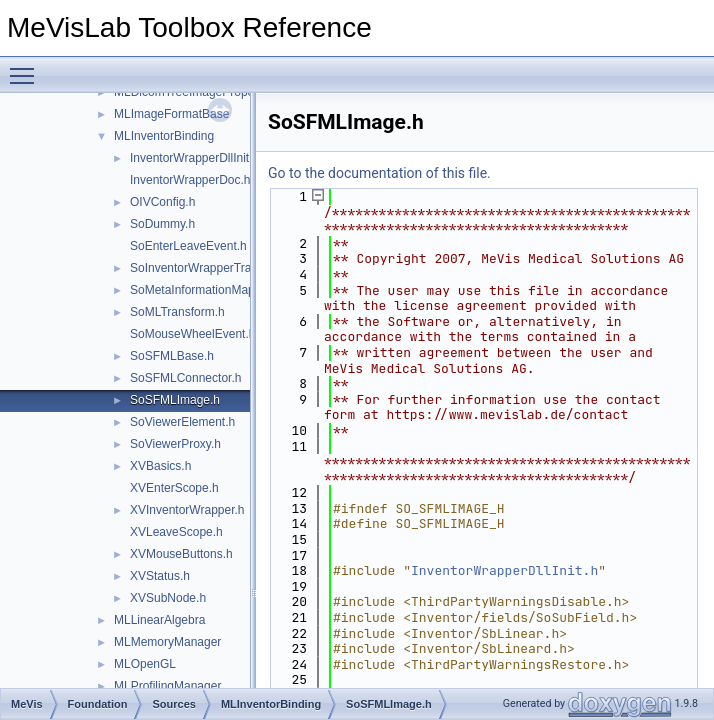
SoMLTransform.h (177, 312)
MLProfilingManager (167, 686)
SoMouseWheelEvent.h (192, 334)
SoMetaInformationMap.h (197, 290)
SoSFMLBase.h (172, 356)
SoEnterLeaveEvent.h (188, 246)
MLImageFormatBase (171, 114)
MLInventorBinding (164, 136)
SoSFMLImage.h (175, 400)
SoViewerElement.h (182, 422)
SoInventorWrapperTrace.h (202, 268)
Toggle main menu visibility (27, 67)
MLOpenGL (145, 664)
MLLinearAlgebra (159, 620)
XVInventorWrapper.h (187, 510)
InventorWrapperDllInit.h (194, 158)
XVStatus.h (160, 576)
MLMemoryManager (167, 642)
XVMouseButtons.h (181, 554)
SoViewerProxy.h (175, 444)
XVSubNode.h (168, 598)
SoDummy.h (162, 224)
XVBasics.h (160, 466)
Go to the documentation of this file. (379, 173)
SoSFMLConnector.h (185, 378)
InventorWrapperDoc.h (190, 180)
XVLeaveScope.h (176, 532)
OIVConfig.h (162, 202)
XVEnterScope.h (174, 488)
